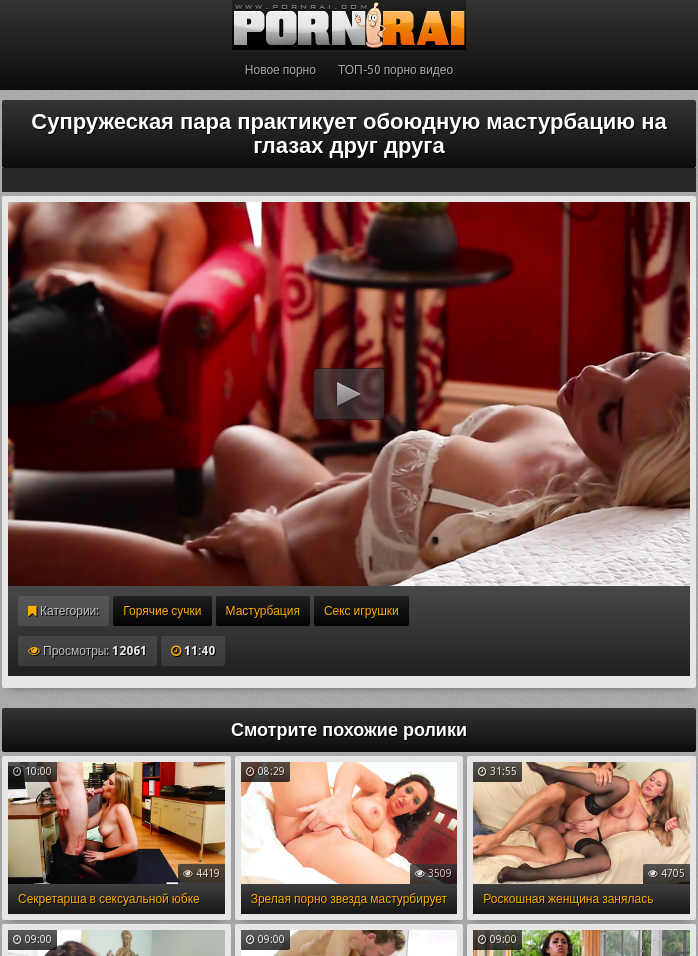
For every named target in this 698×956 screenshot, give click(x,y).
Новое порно (280, 70)
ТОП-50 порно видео (395, 70)
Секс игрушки (361, 611)
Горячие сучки (162, 611)
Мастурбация (263, 611)
